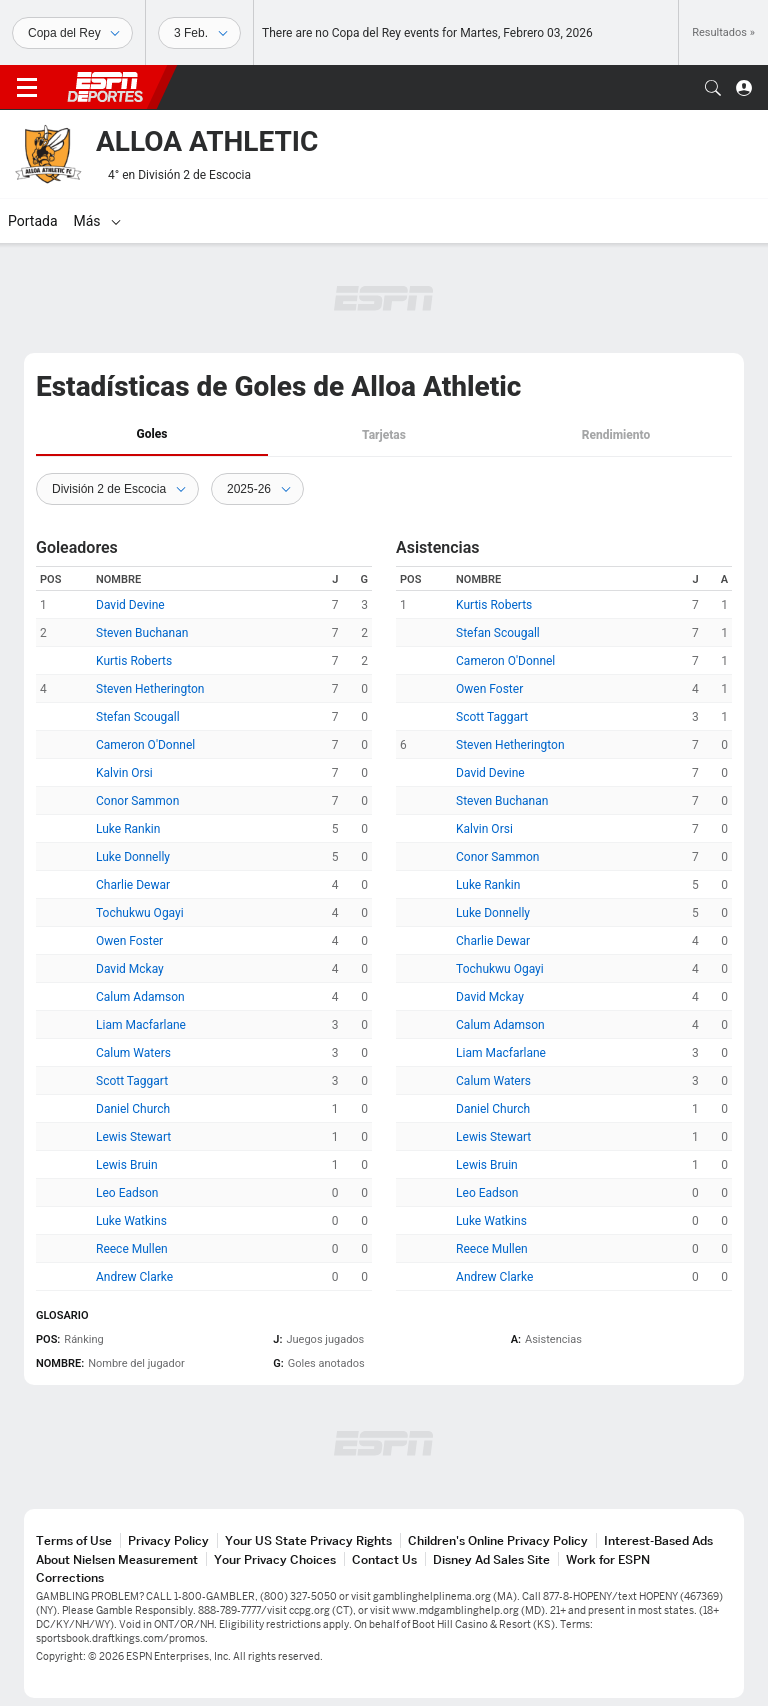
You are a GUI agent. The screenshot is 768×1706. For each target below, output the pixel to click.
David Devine (130, 605)
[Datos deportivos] (199, 33)
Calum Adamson (140, 997)
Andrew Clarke (134, 1277)
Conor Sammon (137, 801)
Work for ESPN (608, 1559)
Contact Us (384, 1559)
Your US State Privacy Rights (308, 1540)
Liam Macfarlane (141, 1025)
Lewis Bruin (127, 1165)
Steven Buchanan (142, 633)
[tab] (152, 435)
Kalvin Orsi (124, 773)
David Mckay (130, 969)
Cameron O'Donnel (145, 745)
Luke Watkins (131, 1221)
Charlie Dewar (133, 885)
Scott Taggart (132, 1081)
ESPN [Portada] (105, 87)
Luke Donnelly (133, 857)
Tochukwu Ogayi (140, 913)
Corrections (70, 1577)
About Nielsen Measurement (117, 1559)
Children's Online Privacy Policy (498, 1540)
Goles (152, 434)
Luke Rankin (128, 829)
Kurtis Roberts (134, 661)
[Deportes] (72, 33)
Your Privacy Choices (275, 1559)
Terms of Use (74, 1540)
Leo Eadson (127, 1193)
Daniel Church (133, 1109)
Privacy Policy (168, 1540)
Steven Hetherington (150, 689)
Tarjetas (384, 435)
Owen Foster (129, 941)
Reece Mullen (132, 1249)
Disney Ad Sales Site (491, 1559)
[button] (713, 88)
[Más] (435, 221)
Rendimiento (616, 435)
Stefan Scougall (138, 717)
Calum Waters (133, 1053)
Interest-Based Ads (658, 1540)
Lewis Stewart (133, 1137)
